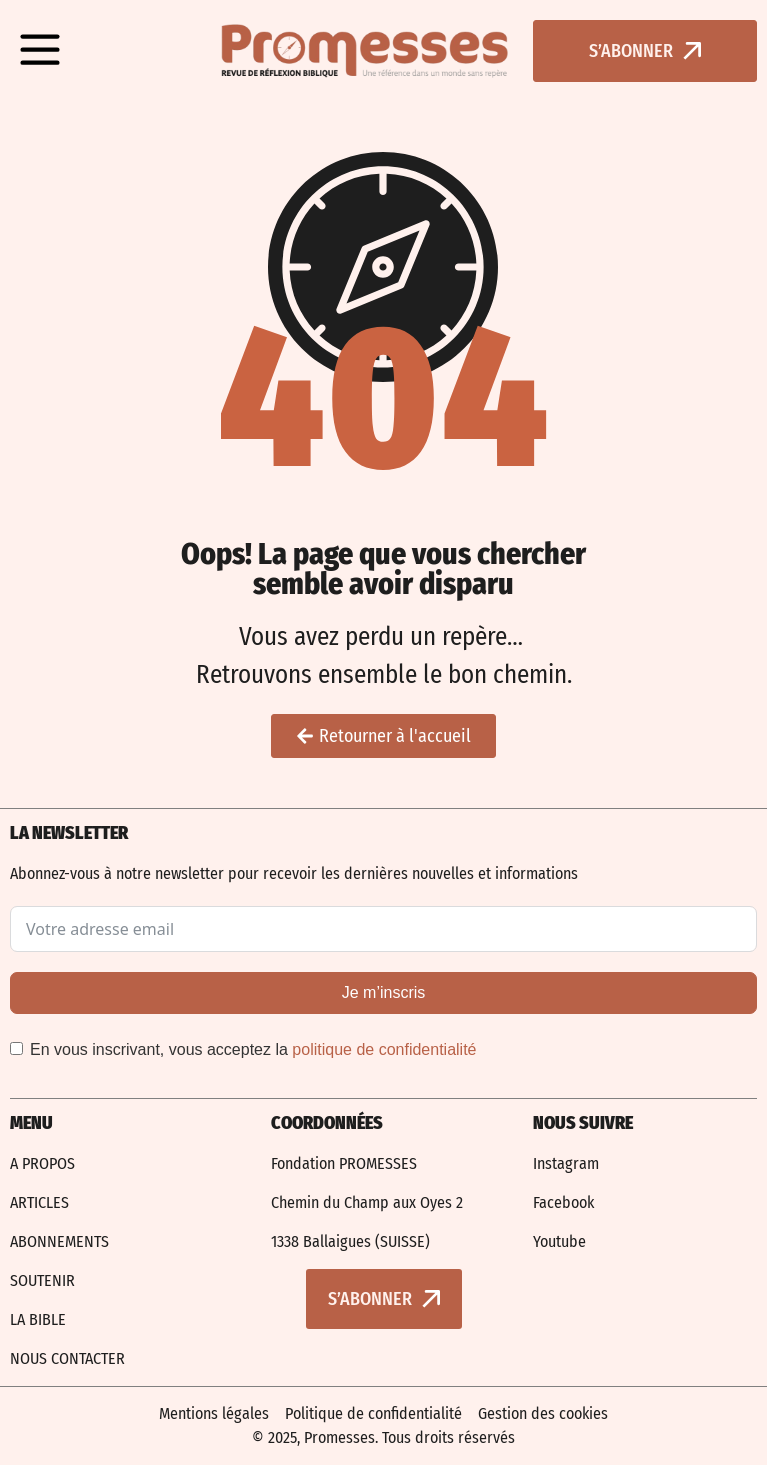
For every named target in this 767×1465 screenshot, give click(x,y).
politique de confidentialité (384, 1049)
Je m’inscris (384, 992)
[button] (40, 51)
